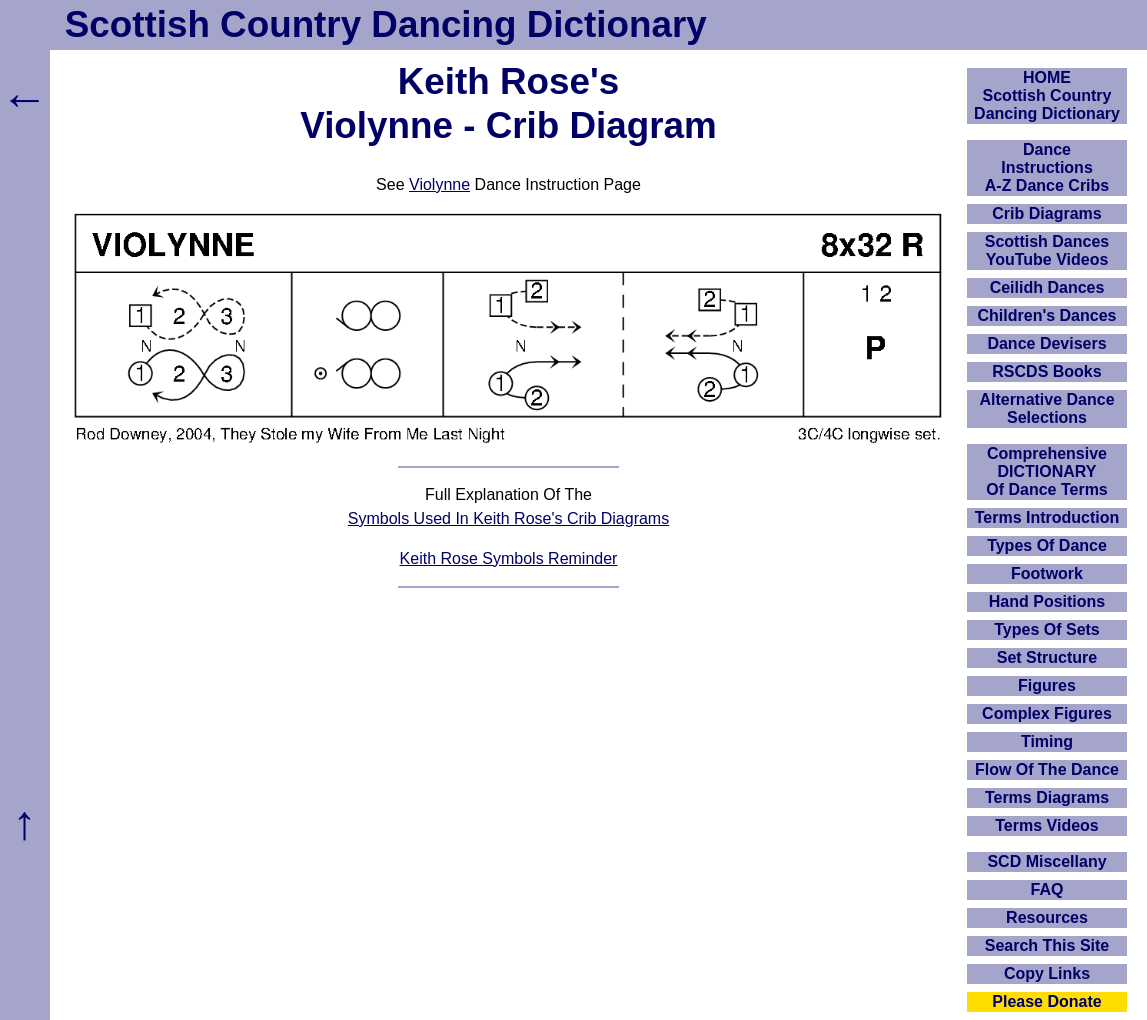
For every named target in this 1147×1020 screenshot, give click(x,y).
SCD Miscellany (1046, 861)
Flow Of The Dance (1047, 769)
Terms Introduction (1047, 517)
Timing (1047, 741)
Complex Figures (1047, 713)
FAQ (1047, 889)
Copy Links (1047, 973)
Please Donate (1046, 1001)
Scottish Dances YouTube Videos (1047, 250)
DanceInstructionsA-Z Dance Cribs (1047, 167)
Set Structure (1047, 657)
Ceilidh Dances (1047, 287)
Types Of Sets (1047, 629)
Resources (1047, 917)
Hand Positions (1047, 601)
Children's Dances (1047, 315)
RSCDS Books (1046, 371)
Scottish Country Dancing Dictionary (386, 24)
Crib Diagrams (1046, 213)
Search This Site (1047, 945)
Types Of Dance (1047, 545)
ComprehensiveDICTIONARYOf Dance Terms (1047, 471)
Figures (1047, 685)
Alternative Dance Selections (1046, 408)
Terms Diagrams (1047, 797)
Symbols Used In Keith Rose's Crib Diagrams (508, 518)
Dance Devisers (1046, 343)
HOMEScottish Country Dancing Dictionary (1047, 95)
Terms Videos (1046, 825)
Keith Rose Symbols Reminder (509, 558)
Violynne (439, 184)
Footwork (1047, 573)
